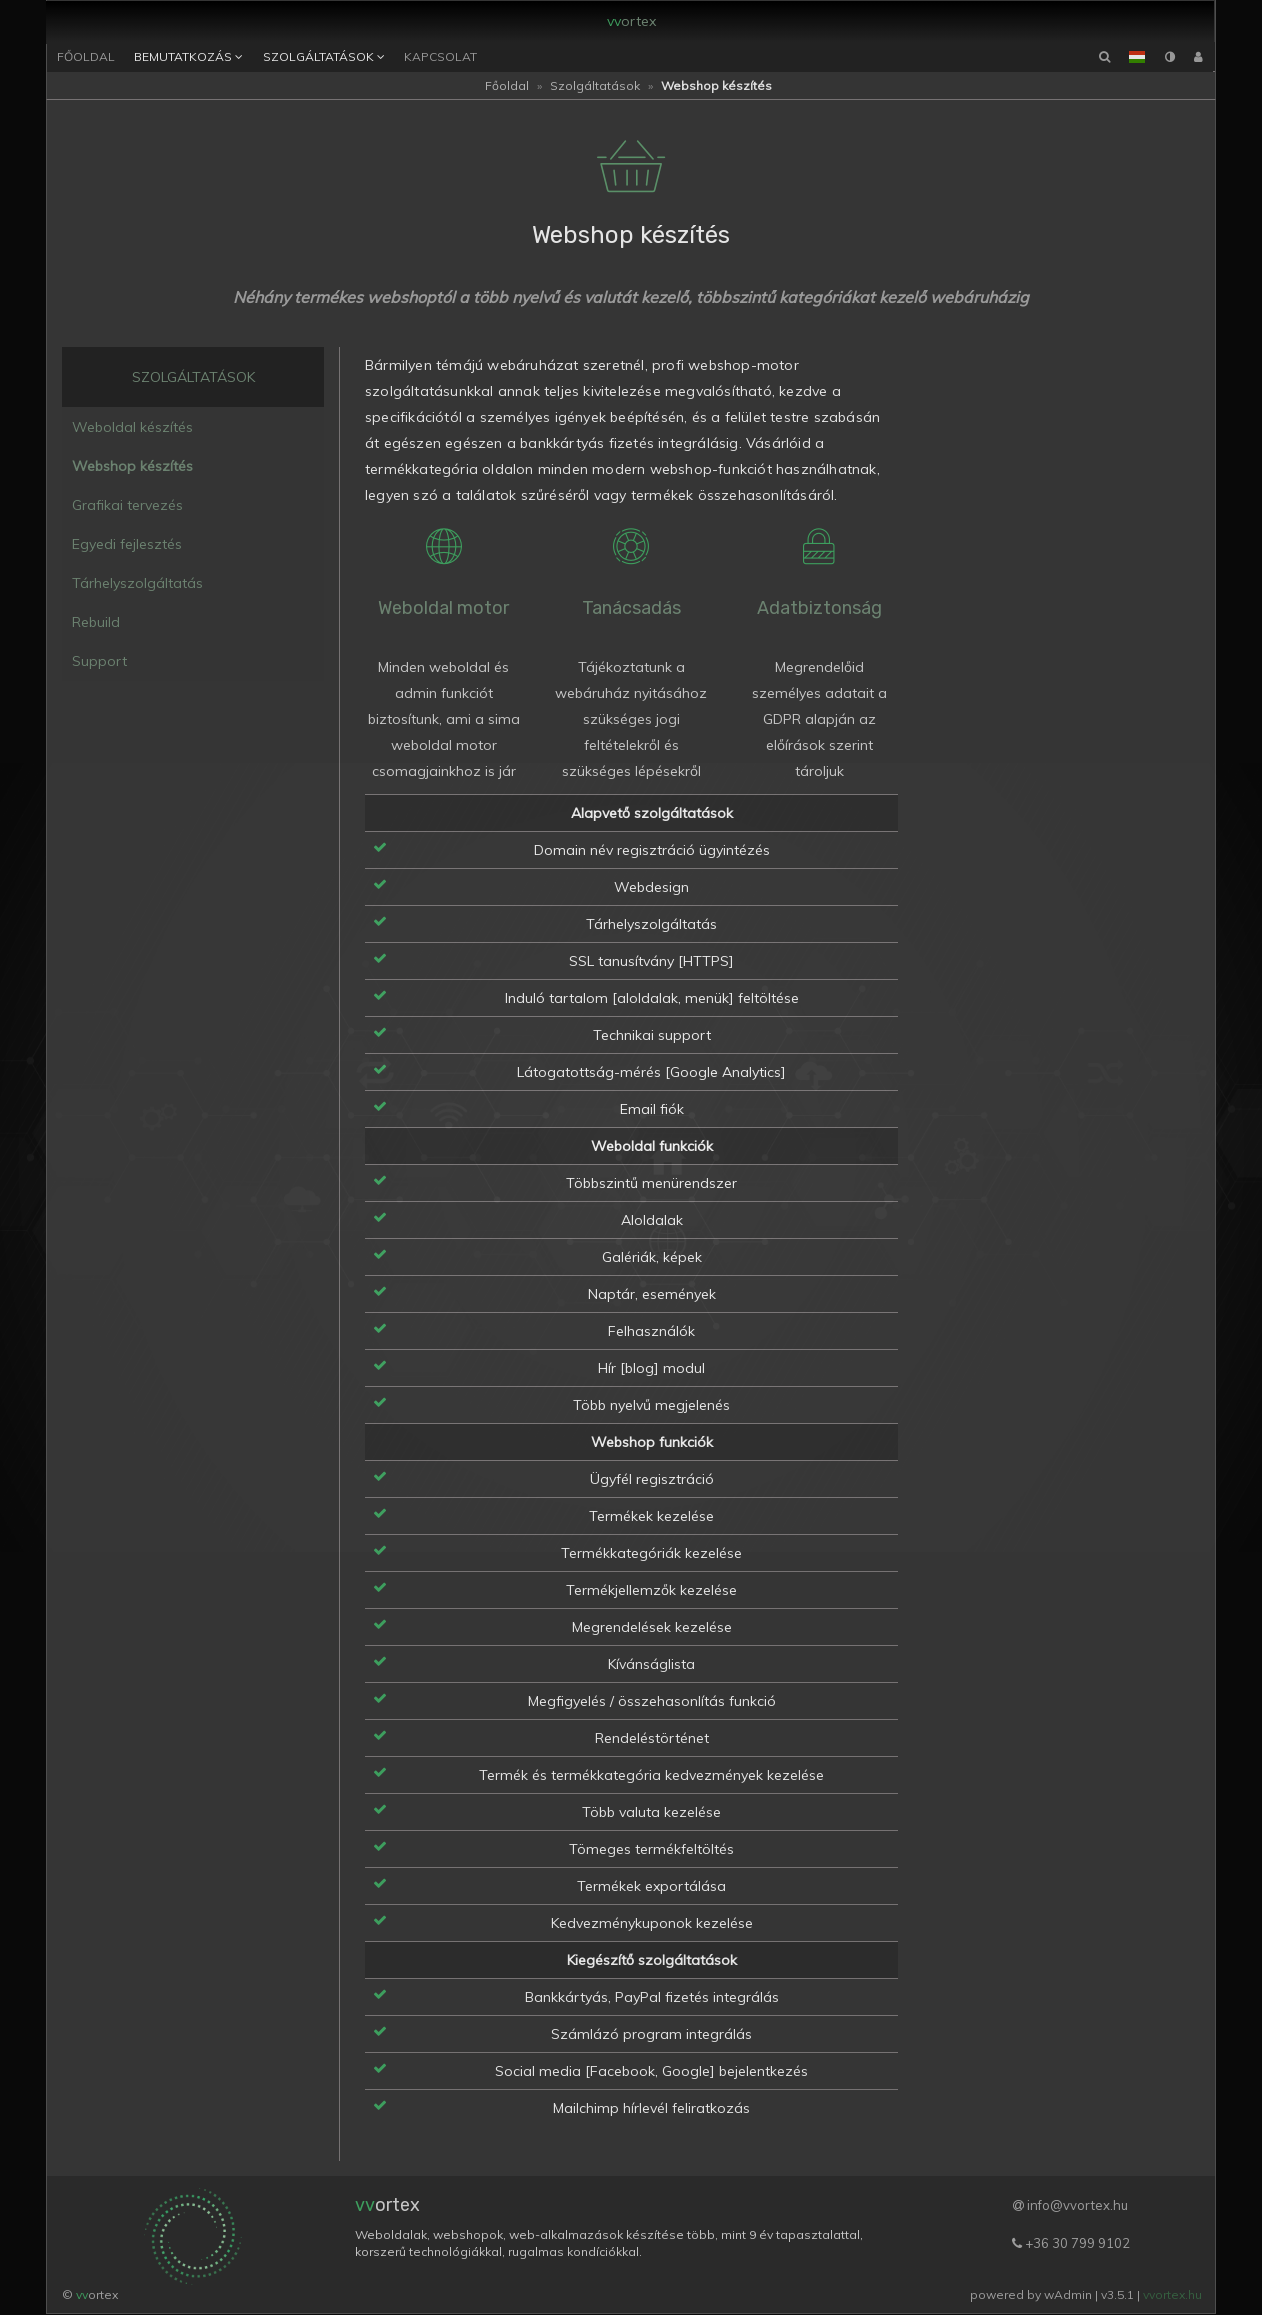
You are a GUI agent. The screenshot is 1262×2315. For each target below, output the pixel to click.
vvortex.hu (1172, 2295)
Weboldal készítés (132, 429)
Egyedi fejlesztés (127, 546)
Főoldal (86, 57)
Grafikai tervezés (127, 507)
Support (99, 663)
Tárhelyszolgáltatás (137, 585)
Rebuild (96, 624)
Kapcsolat (440, 57)
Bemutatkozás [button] (188, 58)
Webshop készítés (132, 468)
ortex (632, 20)
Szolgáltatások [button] (324, 58)
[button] (1137, 58)
